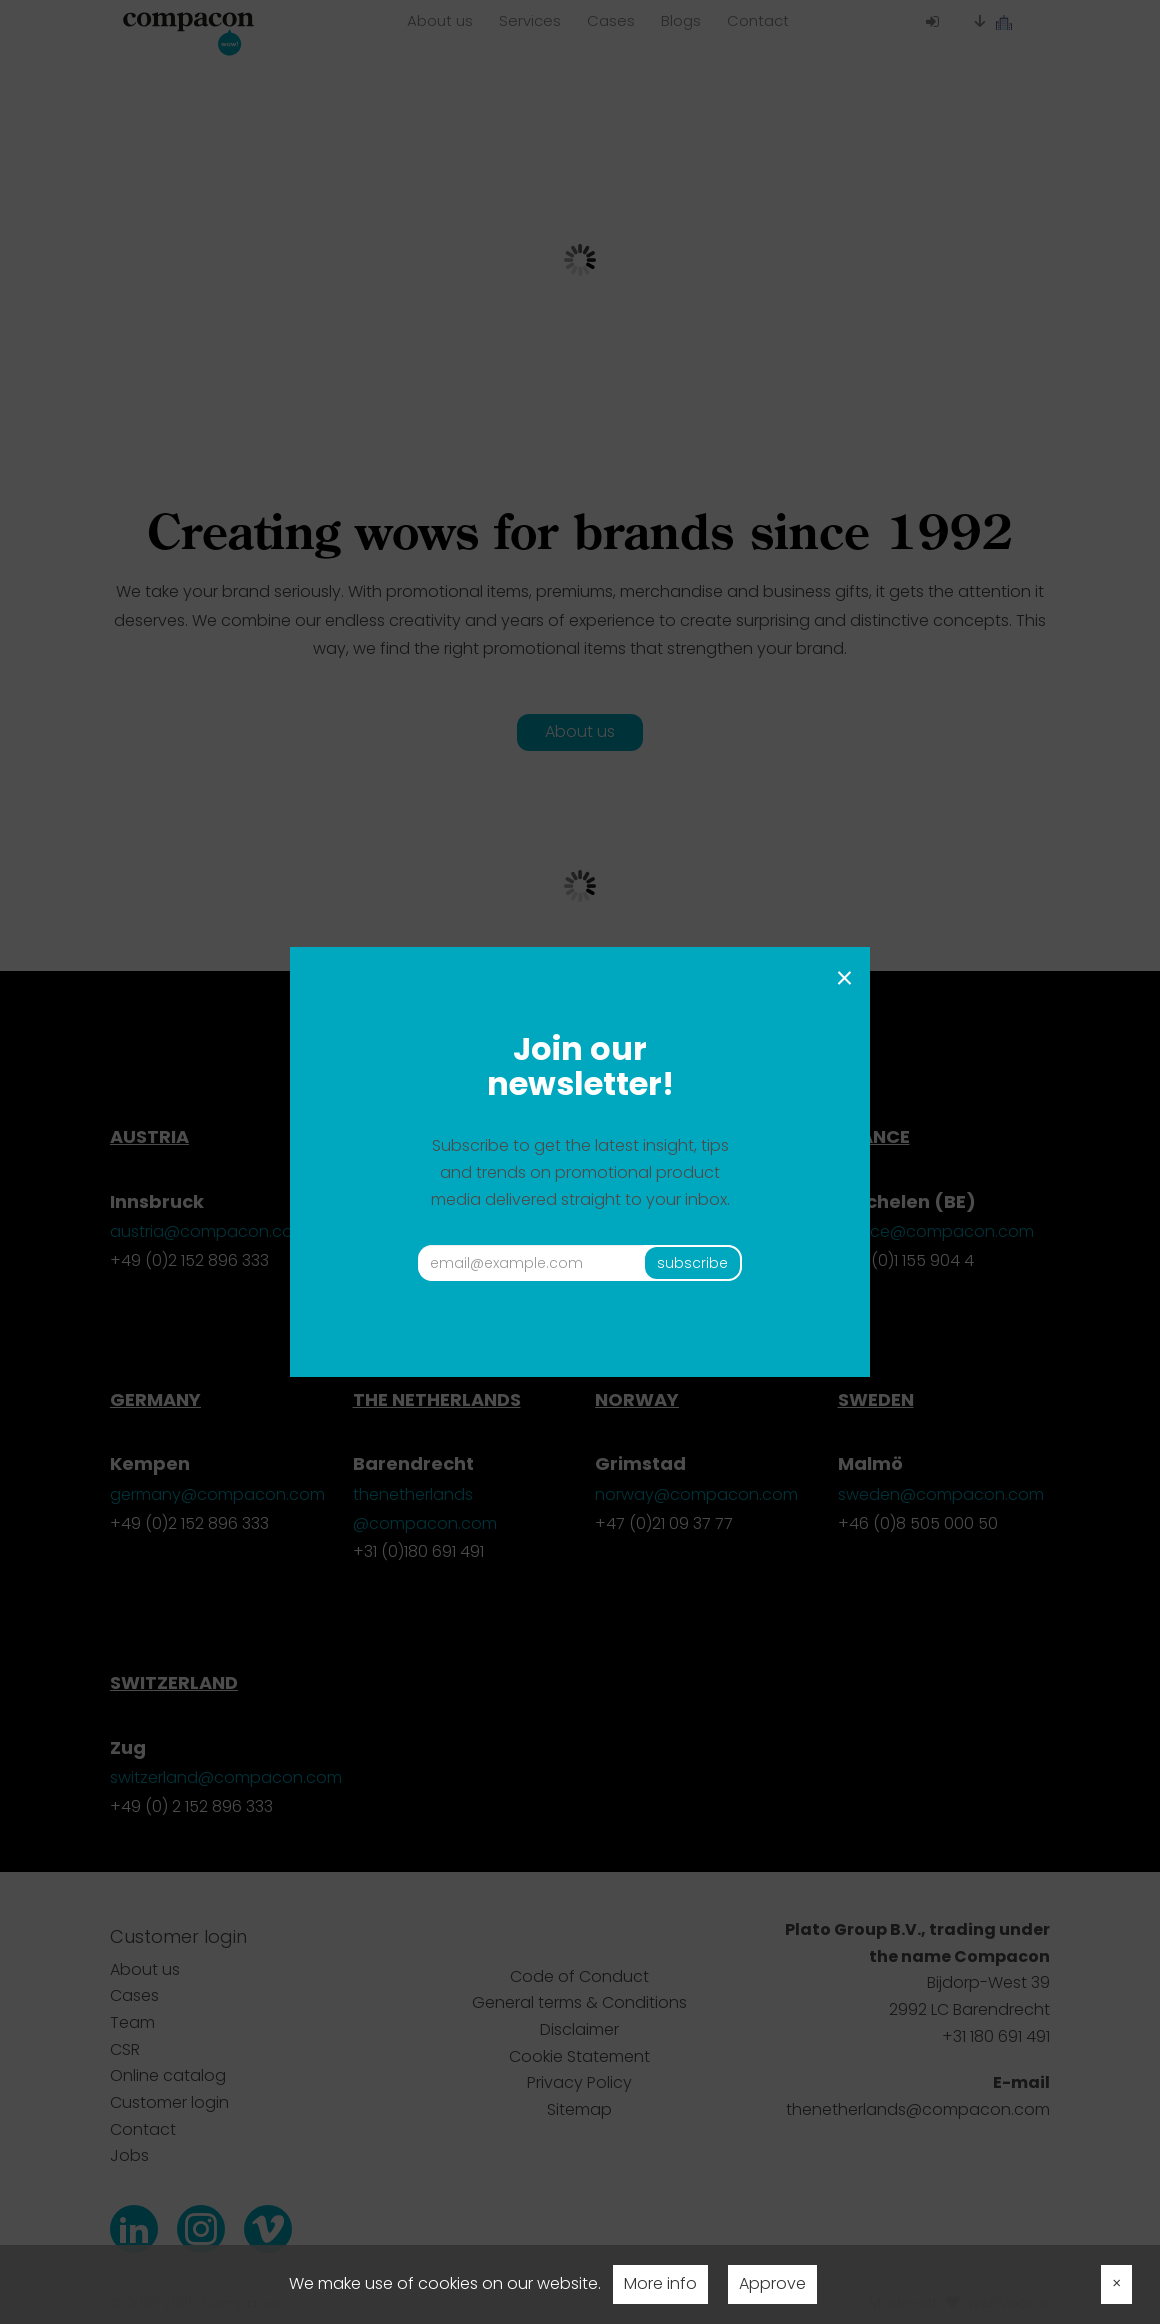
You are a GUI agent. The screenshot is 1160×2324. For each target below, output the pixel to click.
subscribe (692, 1263)
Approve (772, 2283)
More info (660, 2283)
